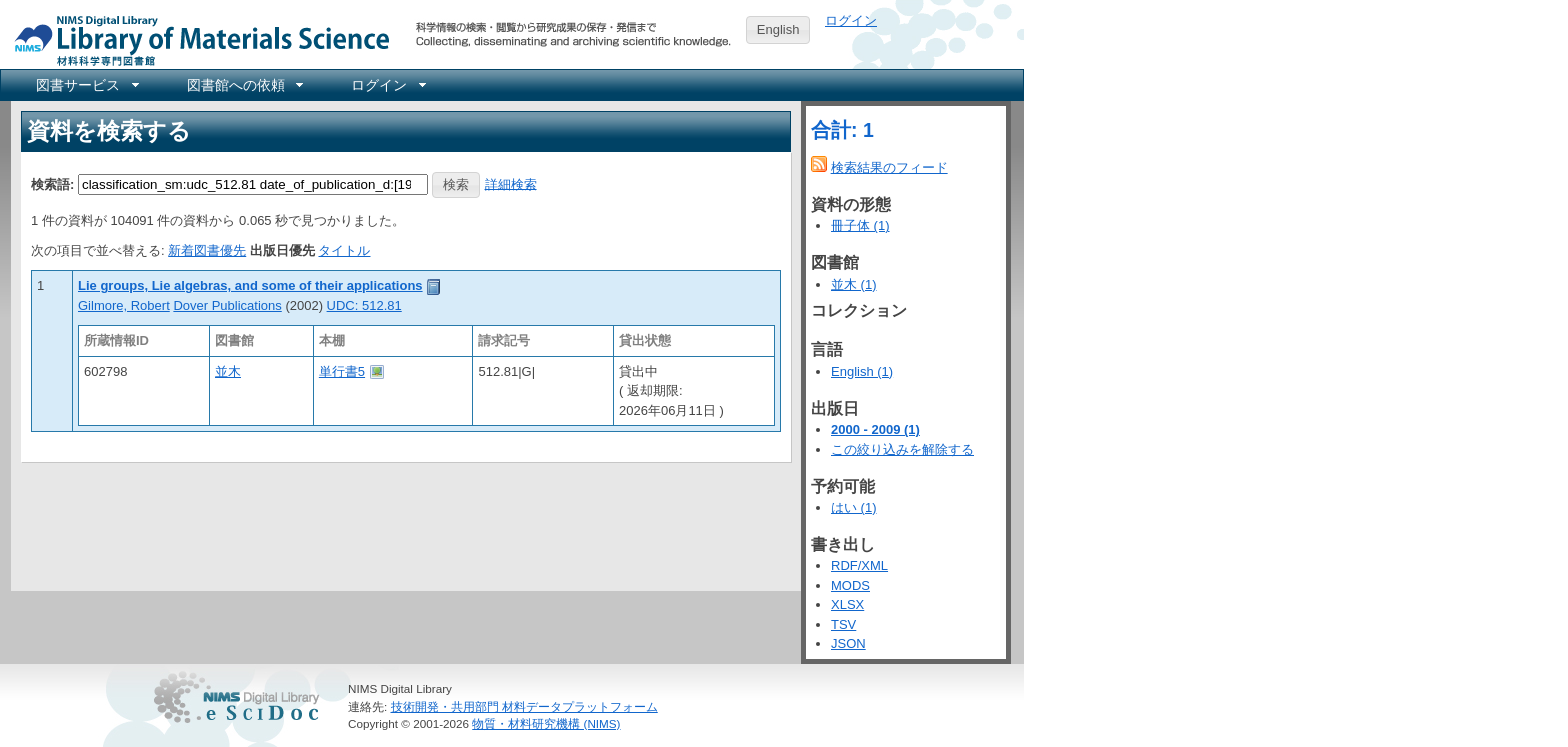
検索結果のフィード (889, 167)
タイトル (344, 250)
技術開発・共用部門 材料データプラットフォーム (524, 706)
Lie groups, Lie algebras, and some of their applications (250, 285)
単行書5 (342, 371)
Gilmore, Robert (124, 305)
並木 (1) (854, 284)
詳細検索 (511, 183)
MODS (850, 585)
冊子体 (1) (860, 225)
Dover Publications (227, 305)
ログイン (851, 20)
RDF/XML (859, 565)
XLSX (847, 604)
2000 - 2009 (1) (875, 429)
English (778, 29)
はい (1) (854, 507)
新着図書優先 (207, 250)
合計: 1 (842, 130)
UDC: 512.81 (364, 305)
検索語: (52, 183)
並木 (228, 371)
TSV (843, 624)
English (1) (862, 371)
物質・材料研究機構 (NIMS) (546, 723)
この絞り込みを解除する (902, 449)
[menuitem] (86, 85)
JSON (848, 643)
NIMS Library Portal (196, 39)
